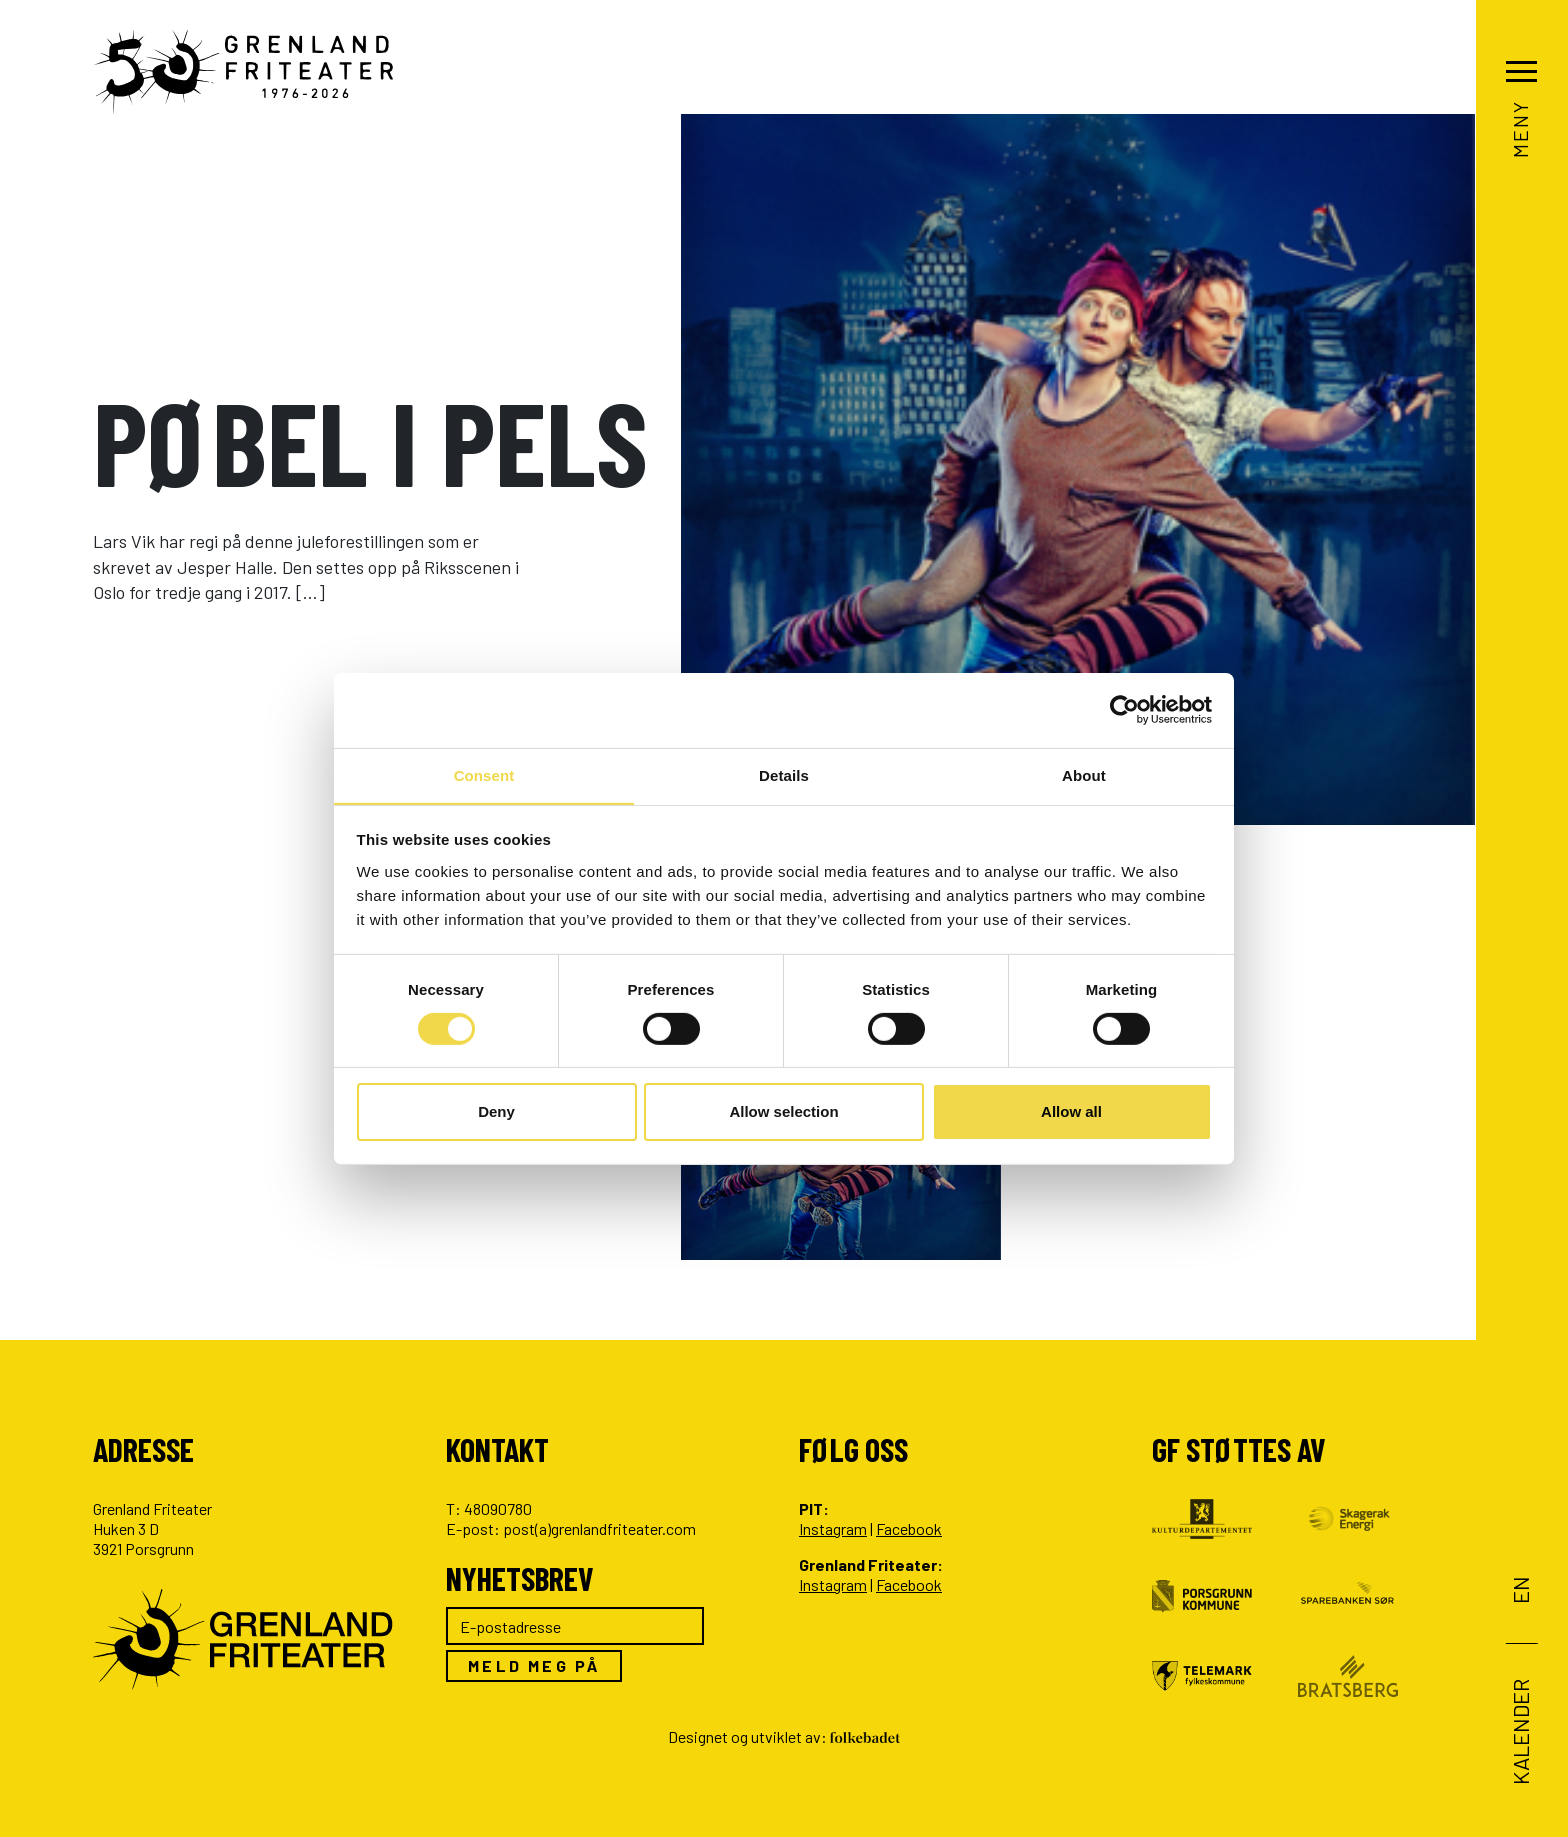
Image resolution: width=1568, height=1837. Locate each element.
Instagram (833, 1528)
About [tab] (1084, 774)
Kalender (1520, 1731)
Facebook (909, 1528)
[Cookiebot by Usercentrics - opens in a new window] (1124, 709)
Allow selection (783, 1112)
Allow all (1071, 1112)
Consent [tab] (484, 774)
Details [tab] (784, 774)
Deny (496, 1112)
